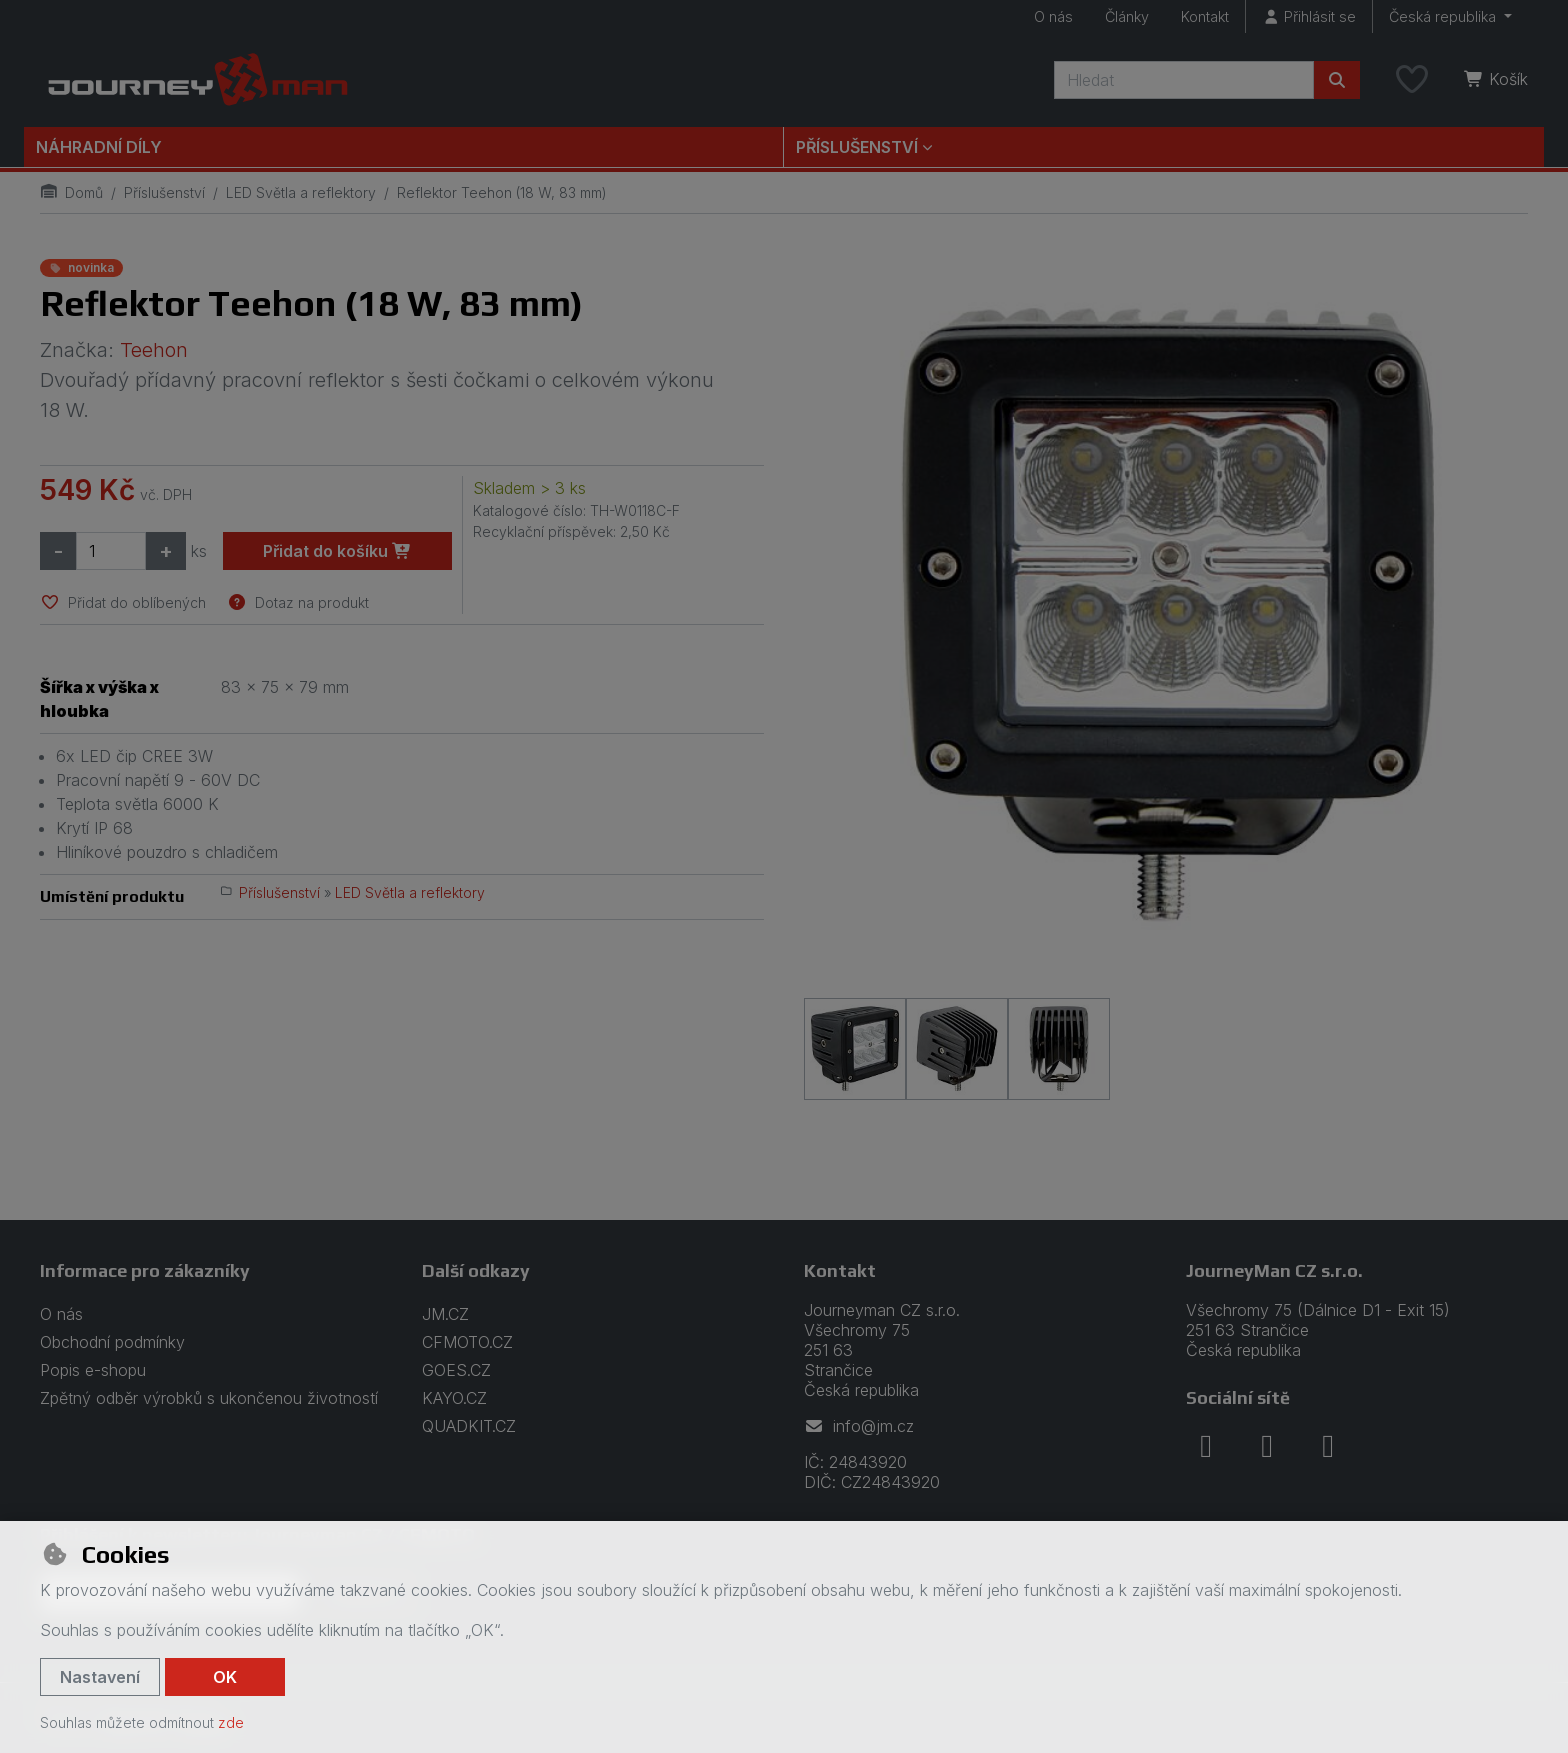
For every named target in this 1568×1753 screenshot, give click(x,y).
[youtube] (1328, 1446)
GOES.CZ (456, 1370)
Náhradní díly (99, 147)
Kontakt (1205, 16)
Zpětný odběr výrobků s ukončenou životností (209, 1398)
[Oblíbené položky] (1412, 80)
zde (231, 1722)
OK (225, 1677)
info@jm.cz (859, 1426)
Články (1127, 16)
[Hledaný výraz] (1184, 80)
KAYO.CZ (454, 1398)
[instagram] (1267, 1446)
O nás (1053, 16)
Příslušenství (164, 192)
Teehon (154, 350)
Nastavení (100, 1677)
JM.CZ (445, 1314)
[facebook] (1206, 1446)
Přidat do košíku (337, 551)
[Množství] (111, 551)
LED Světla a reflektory (301, 192)
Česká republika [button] (1444, 16)
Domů (71, 192)
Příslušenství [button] (857, 147)
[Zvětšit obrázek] (1166, 616)
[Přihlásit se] (1309, 16)
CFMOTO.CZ (467, 1342)
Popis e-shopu (93, 1370)
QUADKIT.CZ (469, 1426)
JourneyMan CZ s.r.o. (1274, 1270)
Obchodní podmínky (112, 1342)
